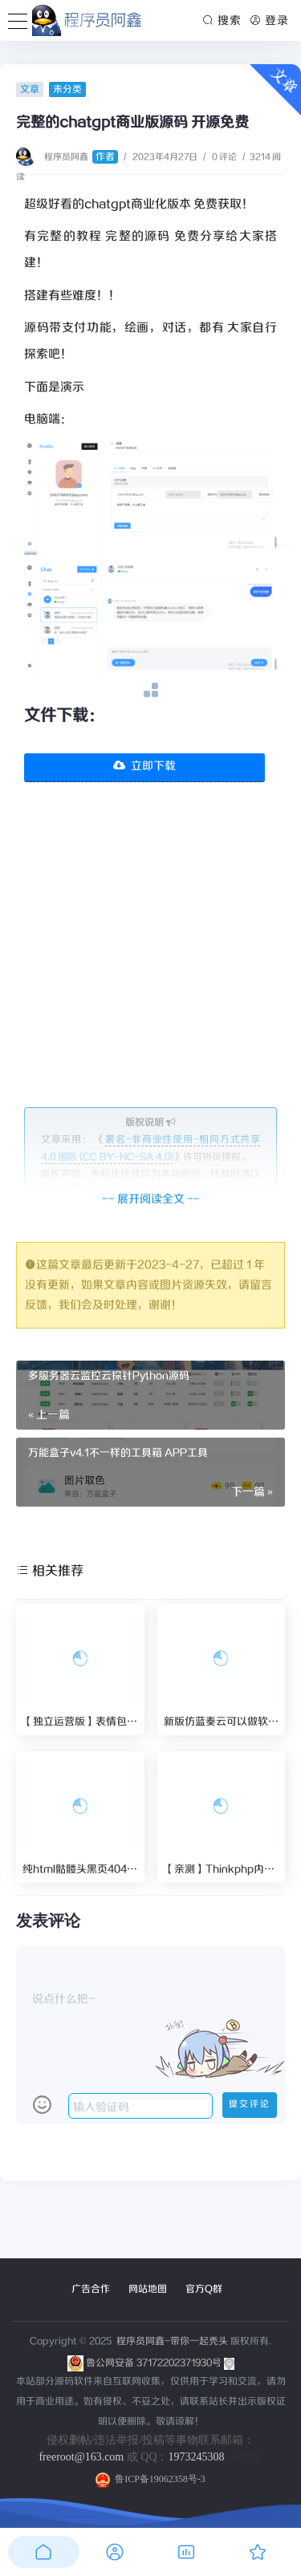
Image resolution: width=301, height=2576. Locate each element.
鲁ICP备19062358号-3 (150, 2479)
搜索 (222, 20)
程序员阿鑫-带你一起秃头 (171, 2341)
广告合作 (90, 2289)
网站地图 (147, 2289)
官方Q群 (203, 2289)
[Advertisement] (150, 956)
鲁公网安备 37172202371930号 (160, 2363)
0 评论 (224, 157)
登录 (269, 20)
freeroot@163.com (81, 2457)
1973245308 (197, 2457)
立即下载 (144, 766)
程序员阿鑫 (81, 157)
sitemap (244, 2457)
